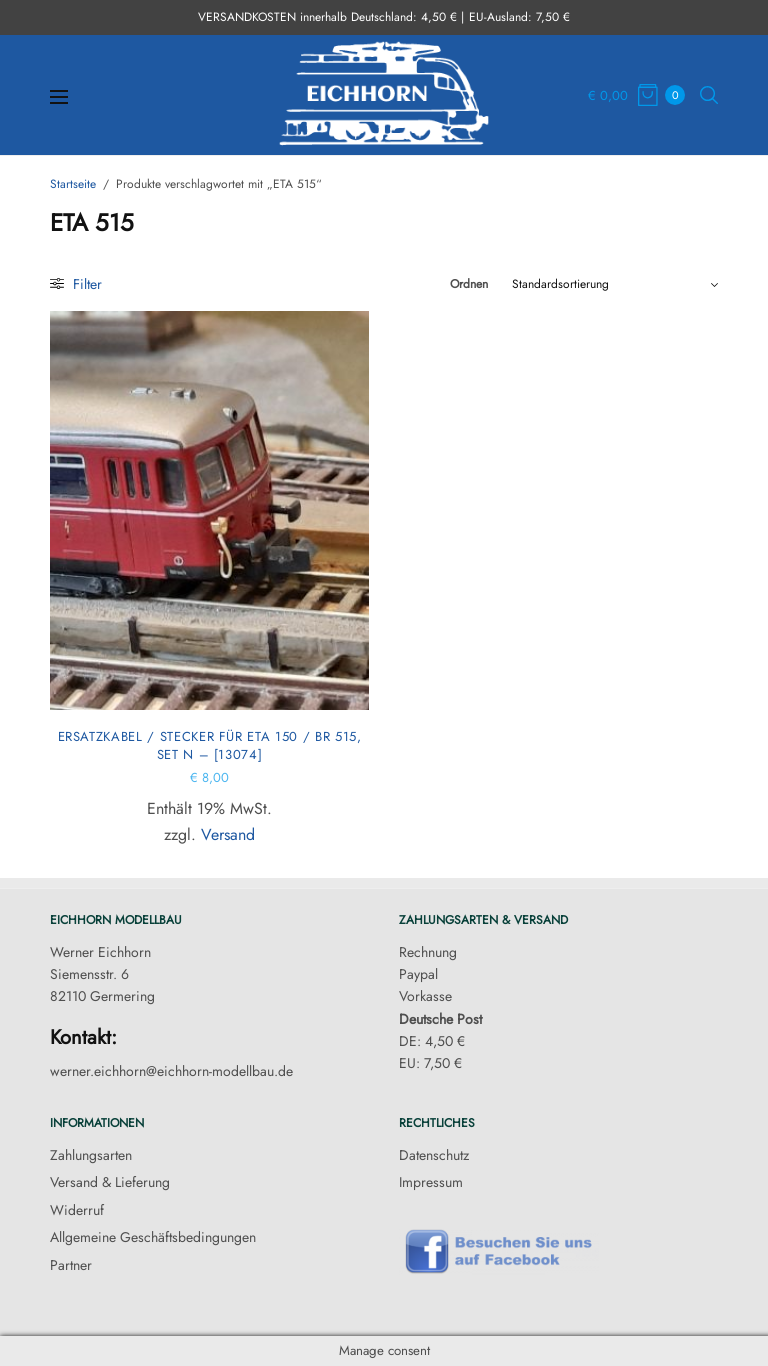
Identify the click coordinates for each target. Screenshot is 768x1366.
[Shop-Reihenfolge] (615, 284)
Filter (76, 284)
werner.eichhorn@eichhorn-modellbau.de (171, 1071)
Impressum (431, 1182)
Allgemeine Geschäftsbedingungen (153, 1237)
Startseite (73, 184)
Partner (71, 1265)
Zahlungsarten (91, 1155)
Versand (228, 834)
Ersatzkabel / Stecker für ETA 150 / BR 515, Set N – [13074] (210, 745)
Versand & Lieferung (110, 1182)
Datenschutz (434, 1155)
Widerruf (77, 1210)
